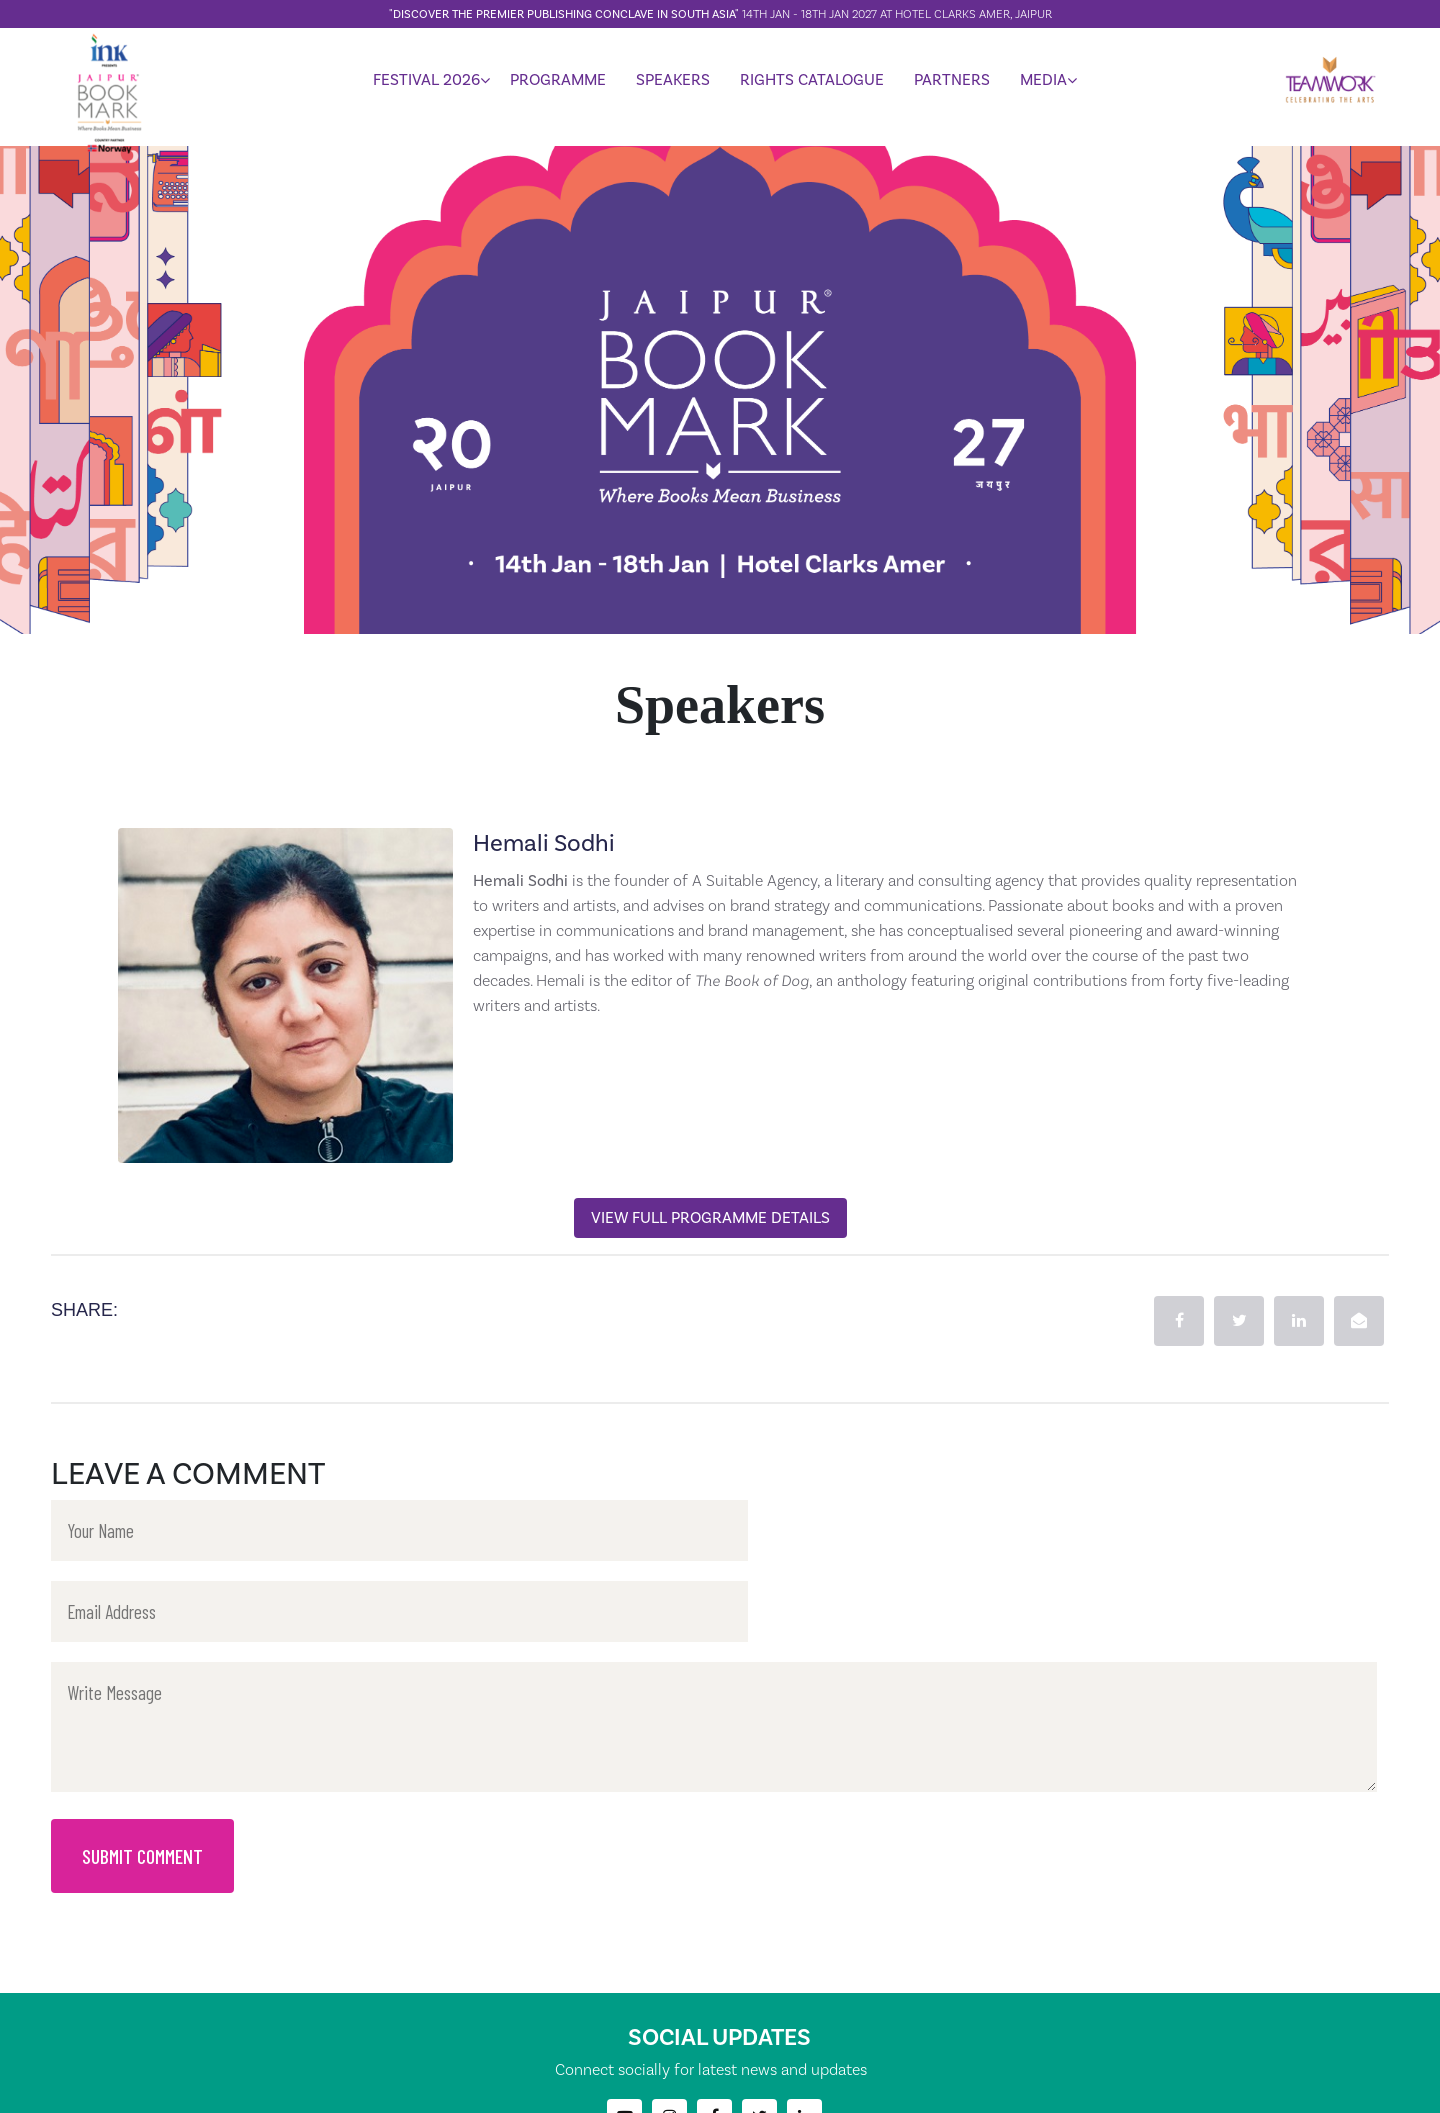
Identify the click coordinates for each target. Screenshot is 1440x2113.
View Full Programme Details (710, 1217)
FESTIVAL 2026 (426, 83)
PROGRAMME (558, 83)
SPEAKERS (673, 83)
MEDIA (1043, 83)
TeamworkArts (795, 2090)
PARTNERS (952, 83)
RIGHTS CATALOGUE (812, 83)
